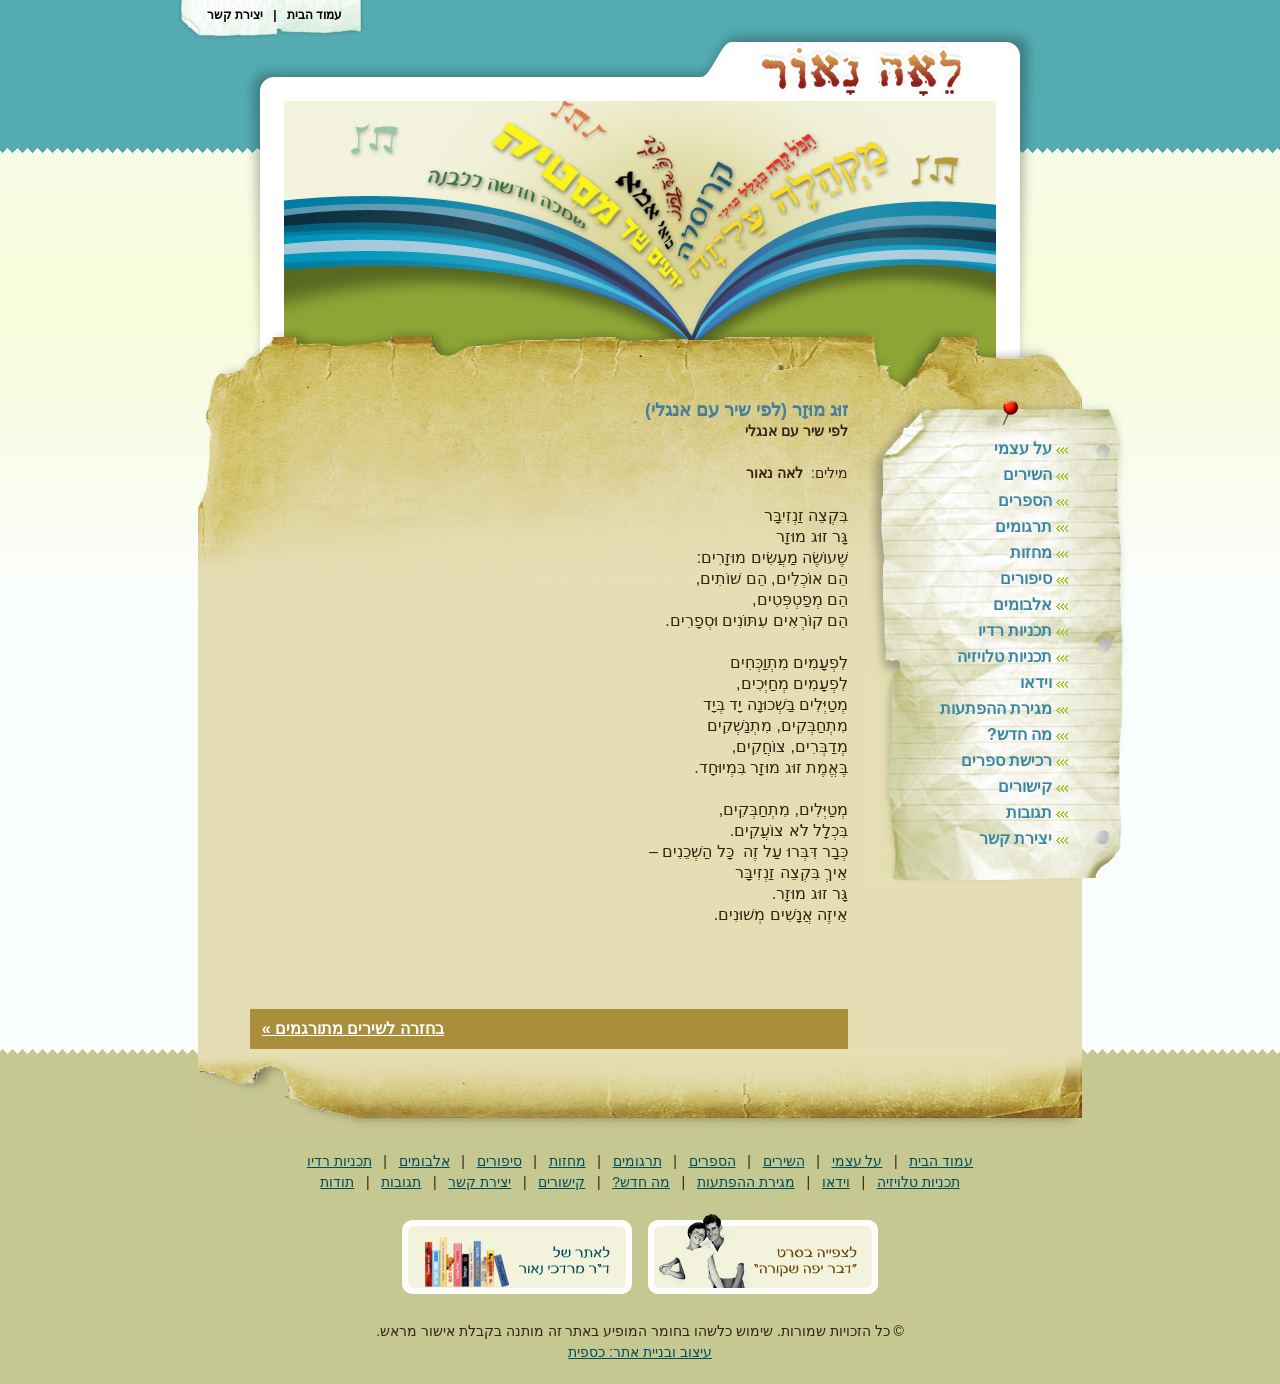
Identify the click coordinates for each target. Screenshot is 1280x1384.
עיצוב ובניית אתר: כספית (640, 1352)
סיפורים (1026, 578)
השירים (1027, 474)
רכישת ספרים (1006, 760)
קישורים (1025, 786)
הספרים (1025, 500)
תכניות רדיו (1015, 630)
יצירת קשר (235, 15)
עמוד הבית (314, 15)
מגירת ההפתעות (996, 708)
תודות (337, 1182)
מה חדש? (1019, 734)
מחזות (1031, 552)
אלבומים (1022, 604)
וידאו (1036, 682)
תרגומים (1023, 526)
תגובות (1029, 812)
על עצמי (1023, 448)
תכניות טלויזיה (1004, 656)
